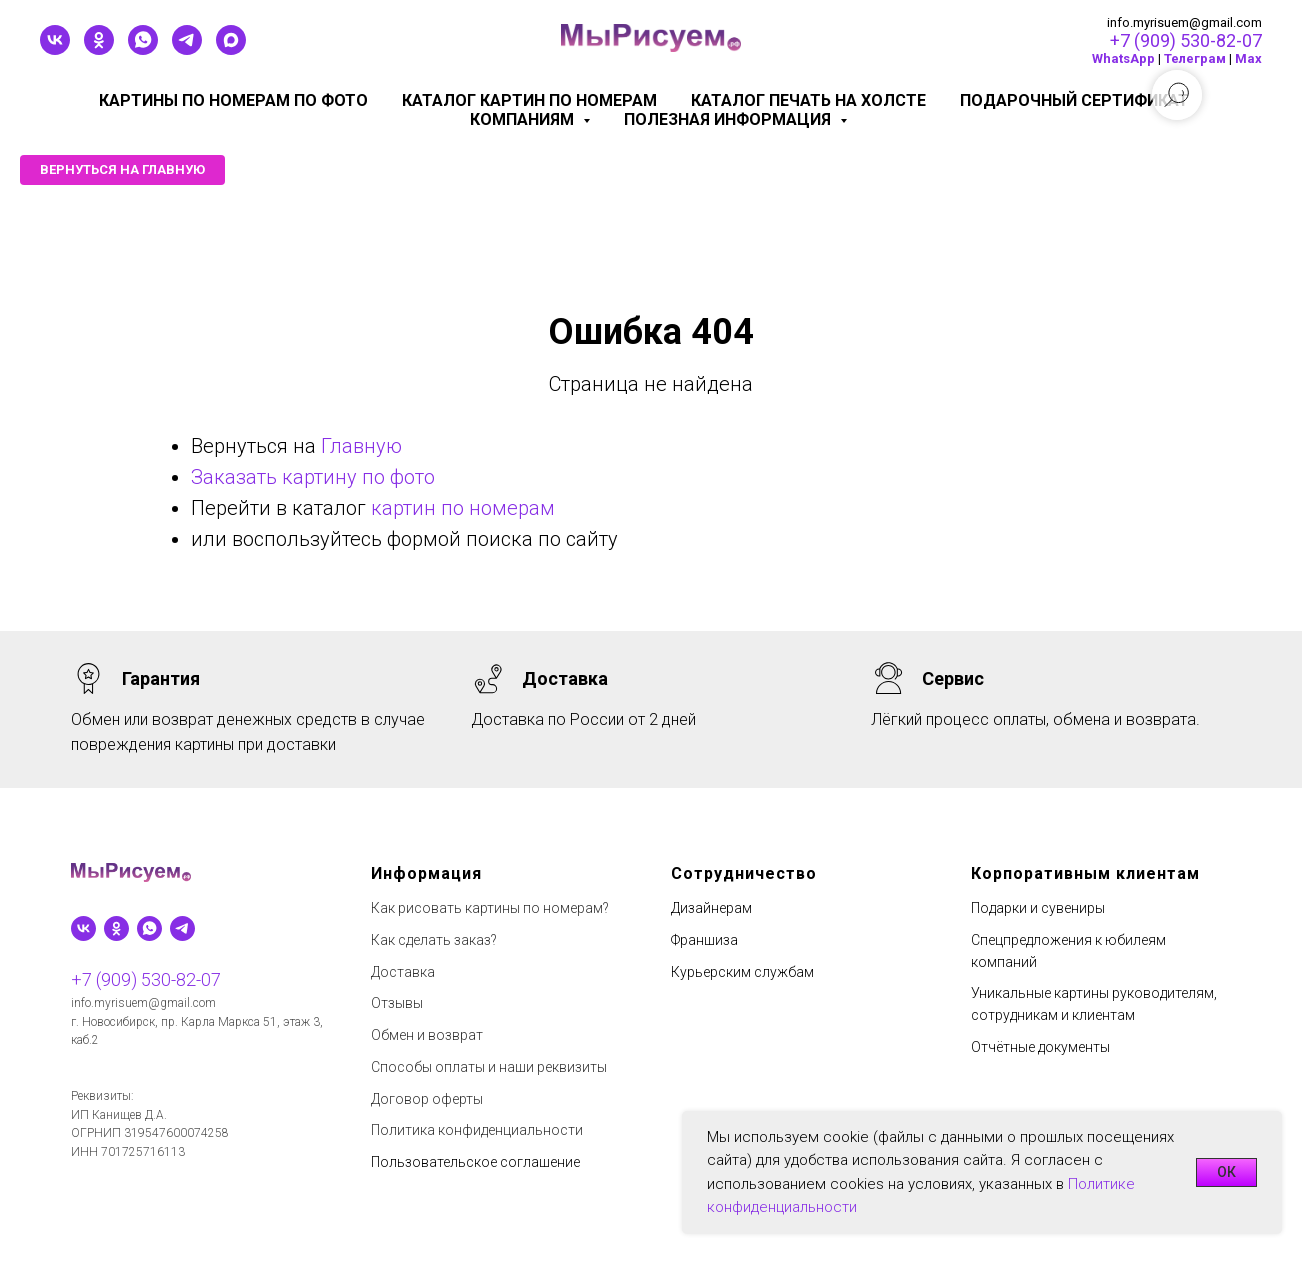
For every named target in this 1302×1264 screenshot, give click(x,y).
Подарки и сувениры (1038, 908)
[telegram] (187, 49)
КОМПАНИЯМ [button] (524, 119)
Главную (361, 446)
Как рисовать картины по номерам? (490, 908)
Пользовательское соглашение (475, 1162)
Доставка (403, 972)
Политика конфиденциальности (477, 1130)
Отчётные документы (1040, 1047)
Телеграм (1195, 58)
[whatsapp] (143, 49)
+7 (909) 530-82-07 (1186, 40)
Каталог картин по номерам (529, 100)
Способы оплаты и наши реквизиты (489, 1067)
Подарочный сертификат (1074, 100)
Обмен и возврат (427, 1035)
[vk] (55, 49)
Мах (1248, 58)
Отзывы (397, 1003)
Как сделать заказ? (434, 940)
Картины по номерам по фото (233, 100)
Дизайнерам (711, 908)
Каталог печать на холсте (808, 100)
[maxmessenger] (231, 49)
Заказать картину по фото (313, 477)
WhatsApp (1123, 58)
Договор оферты (427, 1099)
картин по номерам (463, 508)
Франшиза (704, 940)
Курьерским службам (742, 972)
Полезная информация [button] (729, 119)
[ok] (99, 49)
